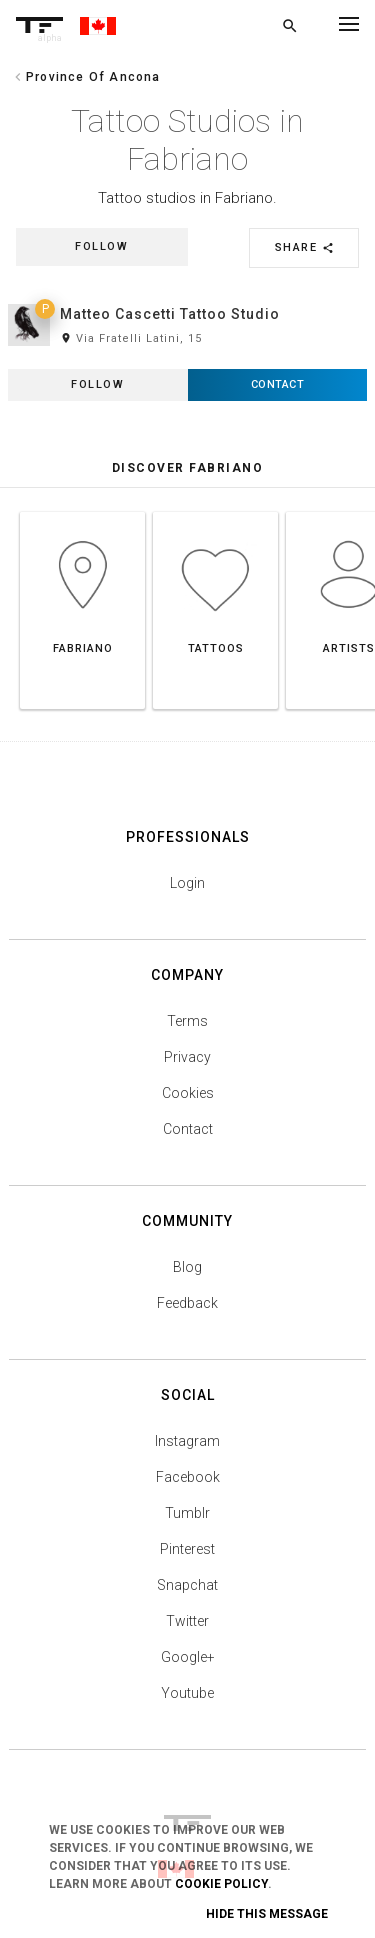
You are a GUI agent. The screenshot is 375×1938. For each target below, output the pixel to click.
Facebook (188, 1477)
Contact (188, 1129)
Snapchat (187, 1585)
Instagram (187, 1441)
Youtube (187, 1693)
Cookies (188, 1093)
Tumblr (187, 1513)
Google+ (188, 1657)
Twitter (187, 1621)
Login (187, 883)
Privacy (187, 1057)
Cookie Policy (221, 1884)
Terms (187, 1021)
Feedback (187, 1303)
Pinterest (187, 1549)
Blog (187, 1267)
